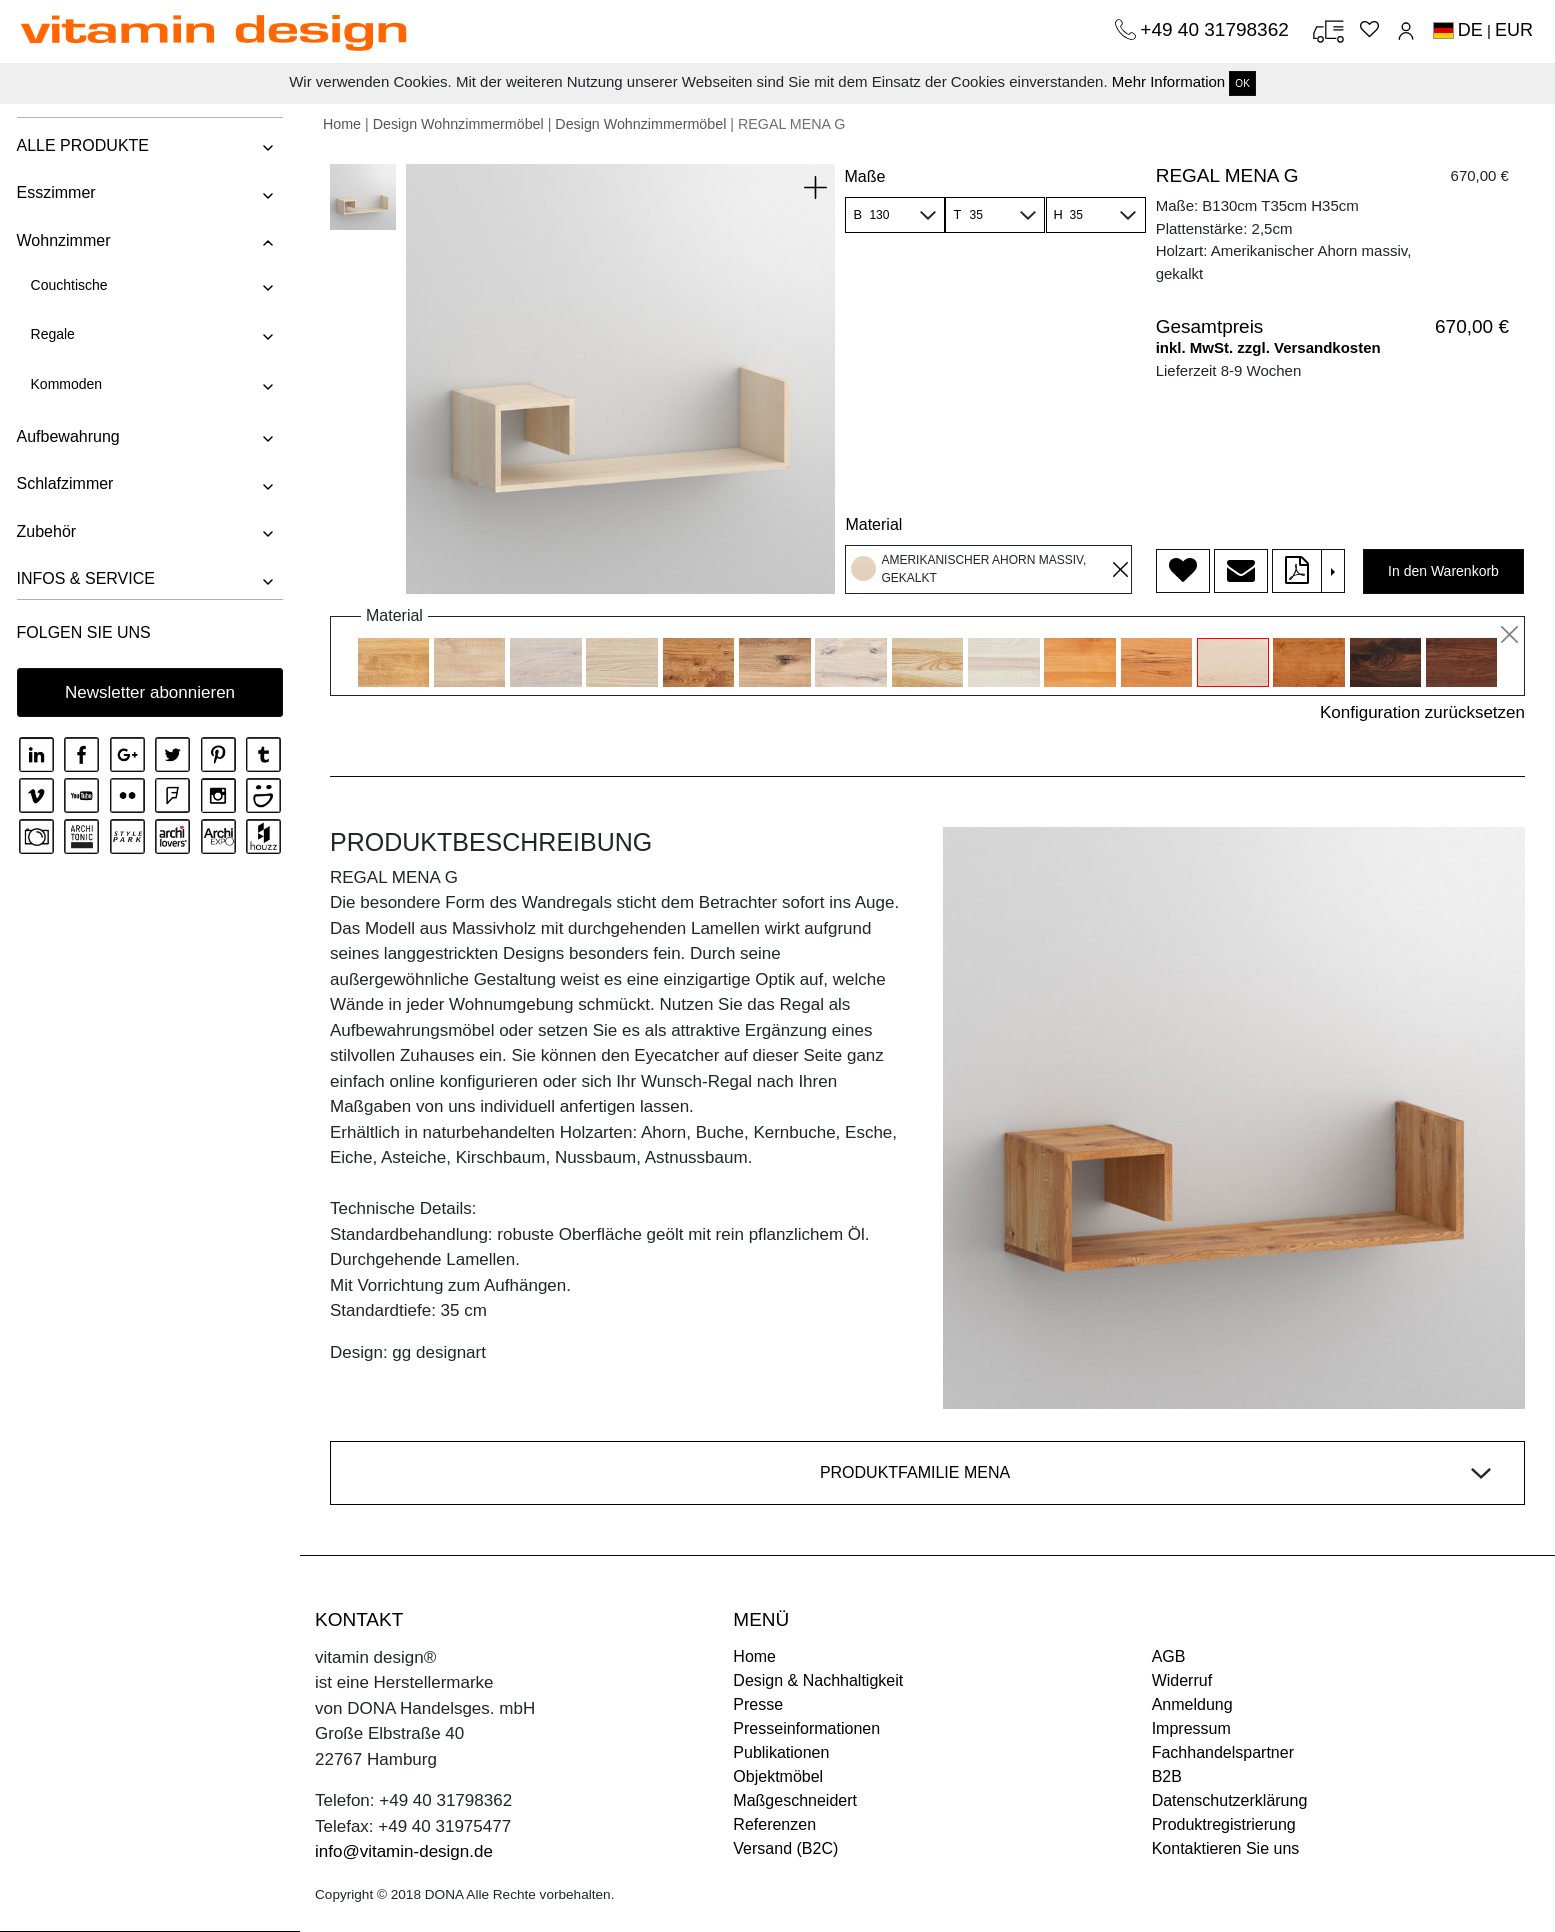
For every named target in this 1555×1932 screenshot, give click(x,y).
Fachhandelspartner (1223, 1752)
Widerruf (1182, 1680)
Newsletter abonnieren (150, 692)
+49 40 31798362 (1217, 29)
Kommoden (65, 384)
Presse (758, 1704)
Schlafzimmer (63, 483)
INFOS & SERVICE (84, 578)
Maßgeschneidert (795, 1800)
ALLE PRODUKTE (81, 145)
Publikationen (781, 1752)
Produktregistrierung (1224, 1824)
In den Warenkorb (1443, 571)
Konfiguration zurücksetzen (1422, 712)
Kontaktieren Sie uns (1226, 1848)
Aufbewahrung (66, 436)
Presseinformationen (806, 1728)
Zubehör (45, 531)
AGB (1169, 1656)
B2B (1167, 1776)
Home (342, 124)
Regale (51, 334)
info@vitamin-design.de (404, 1851)
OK (1242, 83)
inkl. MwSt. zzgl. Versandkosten (1268, 347)
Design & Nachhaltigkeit (818, 1680)
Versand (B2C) (785, 1848)
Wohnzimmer (62, 240)
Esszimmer (54, 192)
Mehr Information (1168, 81)
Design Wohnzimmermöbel (458, 124)
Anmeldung (1192, 1704)
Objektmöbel (778, 1776)
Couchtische (67, 285)
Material (873, 524)
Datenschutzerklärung (1230, 1800)
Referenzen (774, 1824)
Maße (864, 176)
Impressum (1191, 1728)
